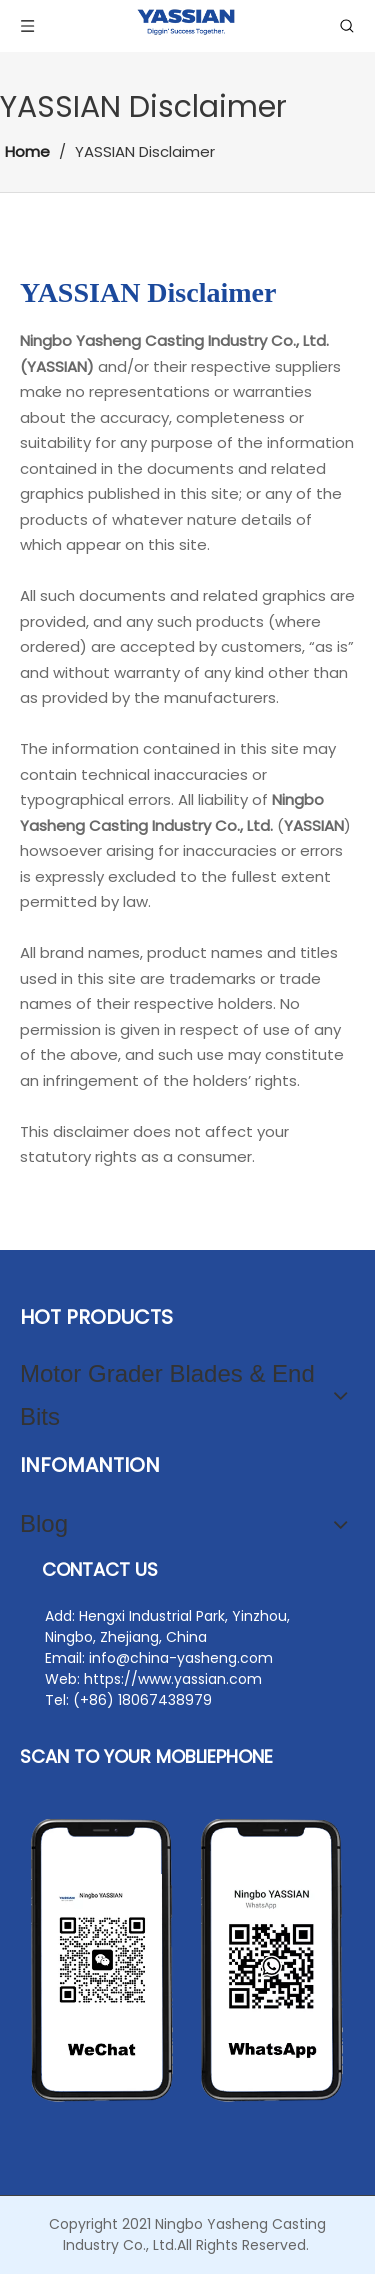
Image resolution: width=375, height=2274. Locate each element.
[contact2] (187, 1960)
